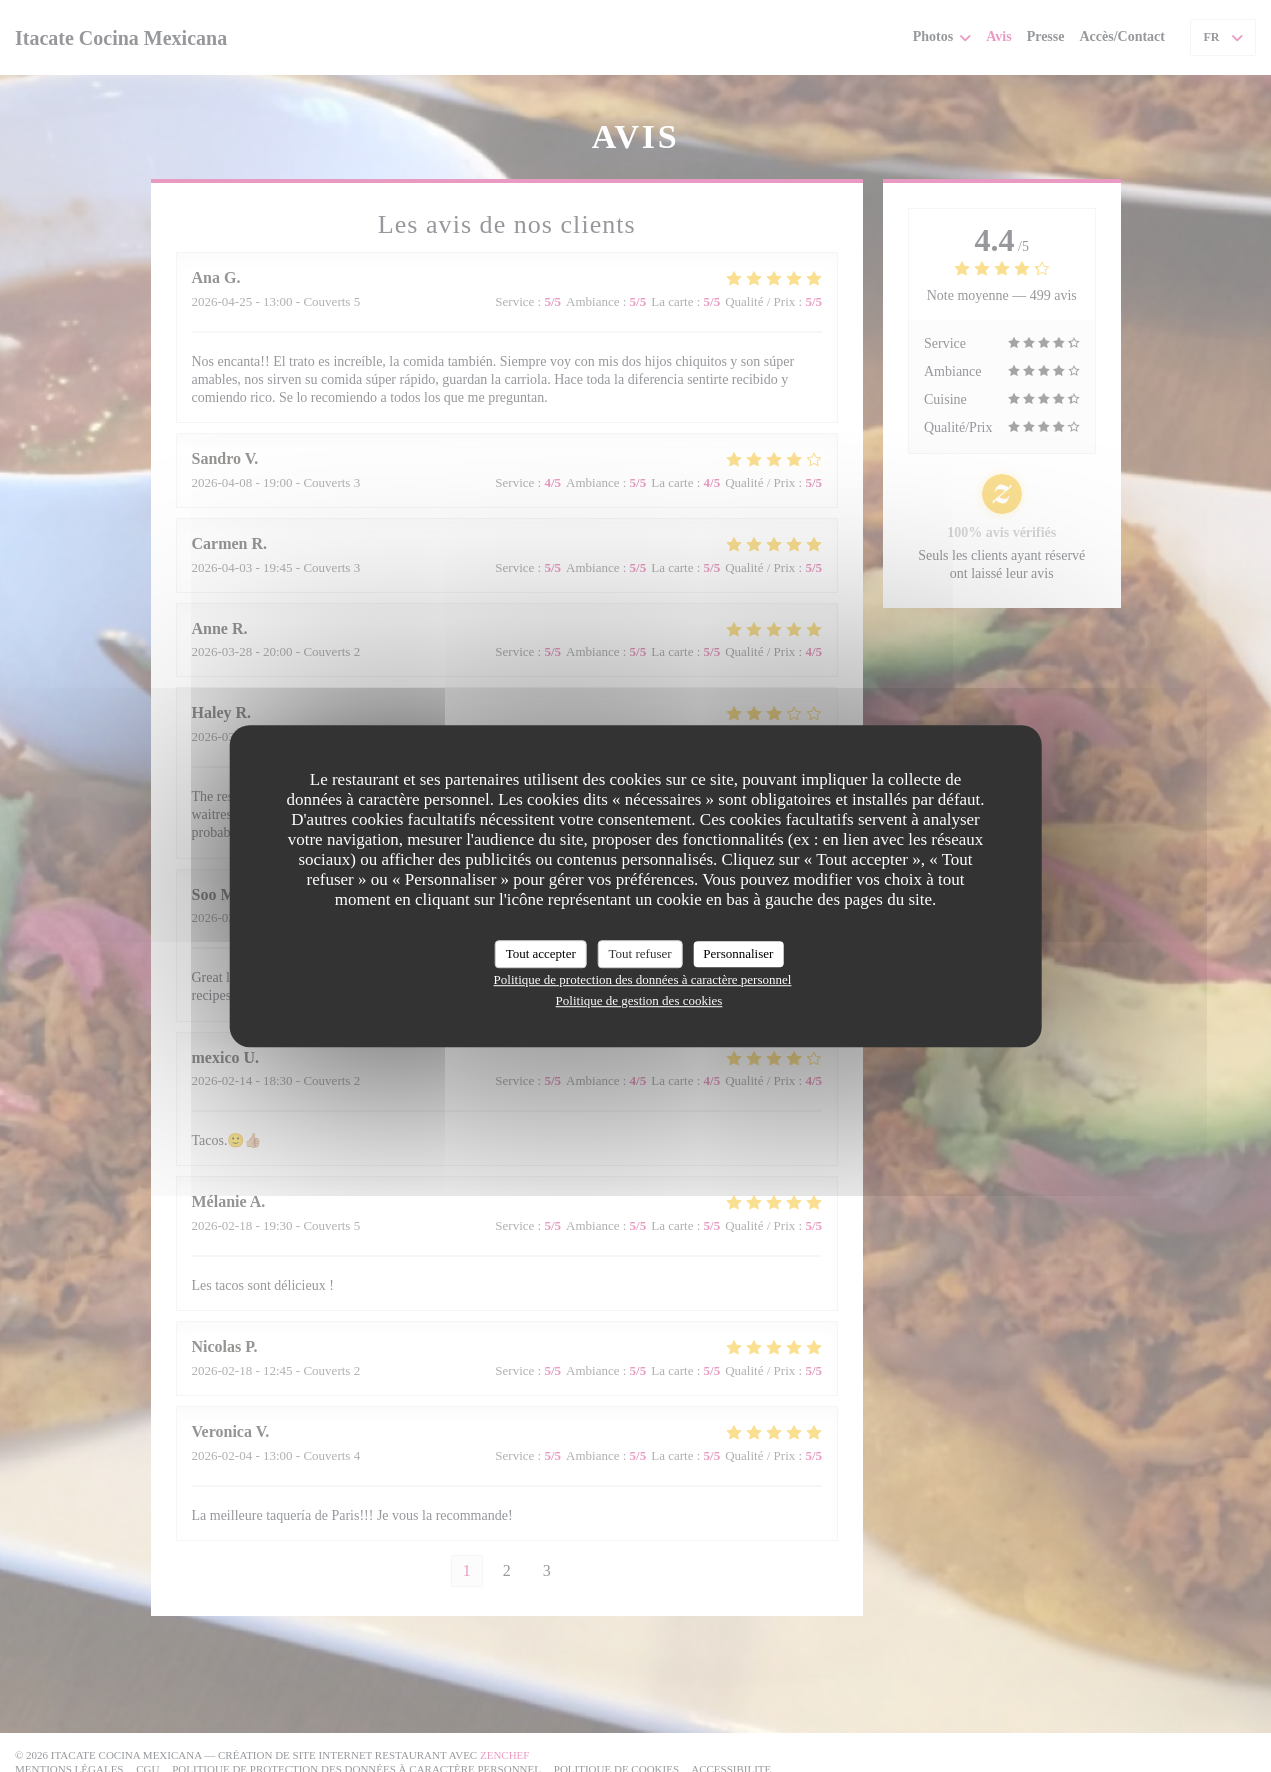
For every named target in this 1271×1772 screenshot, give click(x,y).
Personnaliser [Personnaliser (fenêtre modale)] (738, 953)
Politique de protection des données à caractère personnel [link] (643, 979)
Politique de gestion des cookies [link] (639, 1000)
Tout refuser (640, 953)
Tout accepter (541, 953)
